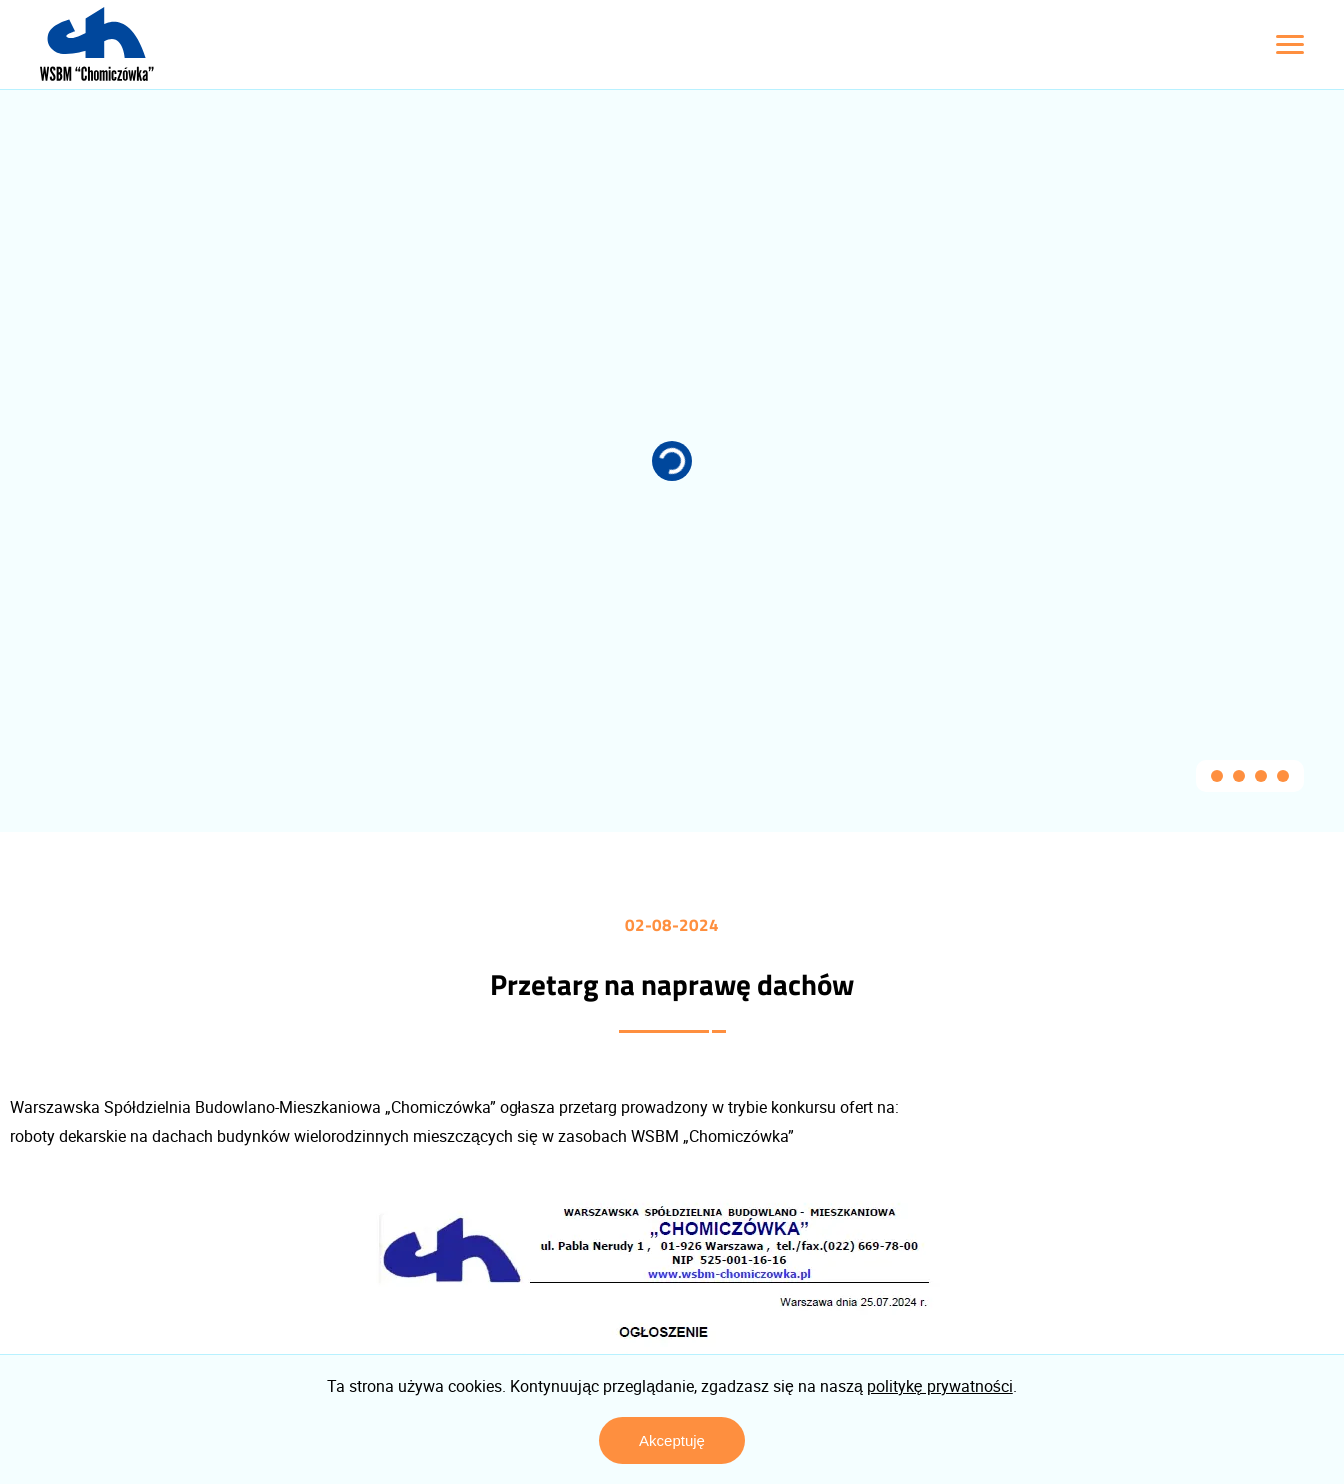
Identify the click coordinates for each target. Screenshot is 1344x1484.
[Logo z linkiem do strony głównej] (97, 44)
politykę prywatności (940, 1386)
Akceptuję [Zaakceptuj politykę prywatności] (672, 1440)
